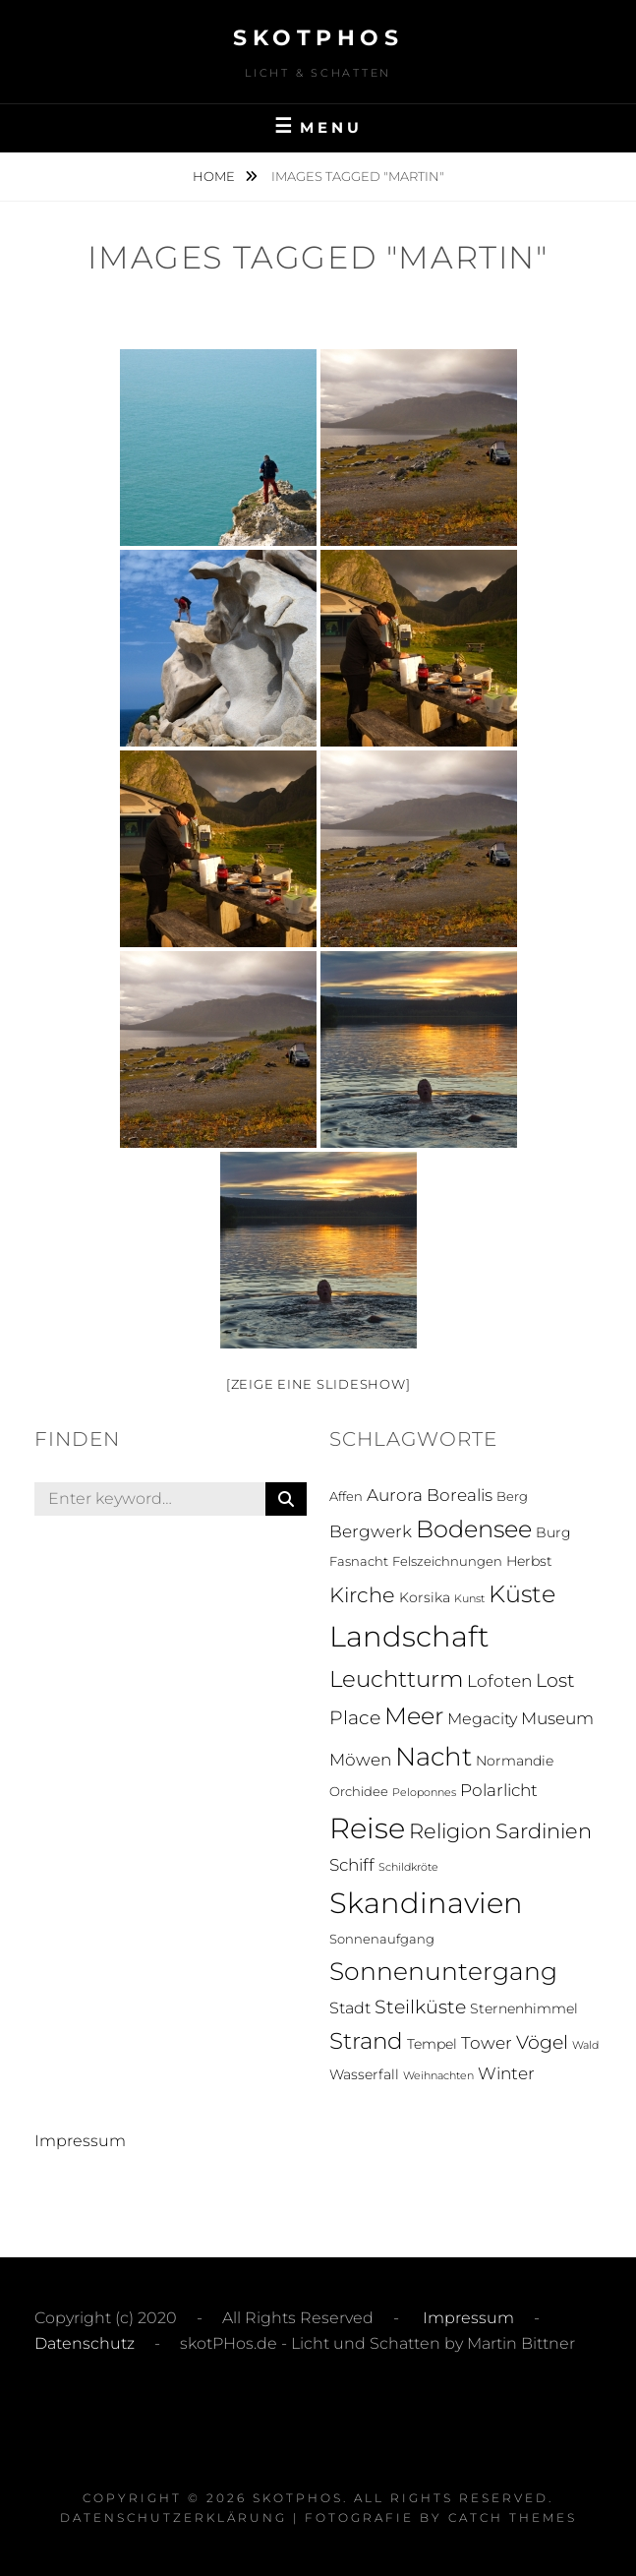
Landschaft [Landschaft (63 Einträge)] (409, 1636)
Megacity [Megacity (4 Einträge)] (482, 1718)
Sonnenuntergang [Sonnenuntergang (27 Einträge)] (443, 1971)
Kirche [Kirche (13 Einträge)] (362, 1595)
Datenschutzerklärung (173, 2517)
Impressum (80, 2140)
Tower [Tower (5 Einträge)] (486, 2043)
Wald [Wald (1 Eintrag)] (585, 2045)
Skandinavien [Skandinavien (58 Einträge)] (426, 1903)
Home (215, 176)
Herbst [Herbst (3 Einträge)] (529, 1561)
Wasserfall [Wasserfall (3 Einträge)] (364, 2074)
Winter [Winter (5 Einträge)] (506, 2073)
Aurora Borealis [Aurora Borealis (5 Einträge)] (429, 1495)
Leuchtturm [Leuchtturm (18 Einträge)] (396, 1679)
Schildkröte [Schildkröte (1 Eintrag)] (408, 1867)
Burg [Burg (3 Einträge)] (553, 1532)
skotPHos (318, 38)
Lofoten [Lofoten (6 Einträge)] (499, 1680)
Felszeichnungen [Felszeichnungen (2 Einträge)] (447, 1561)
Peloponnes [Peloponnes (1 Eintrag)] (424, 1792)
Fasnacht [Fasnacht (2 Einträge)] (358, 1561)
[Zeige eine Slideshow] (318, 1384)
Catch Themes (512, 2517)
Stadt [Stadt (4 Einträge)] (350, 2008)
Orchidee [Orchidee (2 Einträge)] (358, 1791)
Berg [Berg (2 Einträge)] (512, 1496)
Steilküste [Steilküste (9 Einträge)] (420, 2006)
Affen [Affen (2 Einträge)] (346, 1496)
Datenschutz (84, 2343)
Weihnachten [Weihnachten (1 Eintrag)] (438, 2075)
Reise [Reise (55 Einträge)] (367, 1828)
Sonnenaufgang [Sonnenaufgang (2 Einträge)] (381, 1939)
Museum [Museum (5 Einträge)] (557, 1718)
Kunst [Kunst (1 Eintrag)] (469, 1598)
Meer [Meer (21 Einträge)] (413, 1716)
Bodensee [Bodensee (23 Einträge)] (474, 1529)
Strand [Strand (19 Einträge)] (366, 2041)
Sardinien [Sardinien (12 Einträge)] (543, 1831)
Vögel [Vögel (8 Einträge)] (542, 2042)
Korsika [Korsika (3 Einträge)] (424, 1597)
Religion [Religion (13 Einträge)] (450, 1831)
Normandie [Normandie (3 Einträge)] (514, 1760)
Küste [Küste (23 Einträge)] (522, 1594)
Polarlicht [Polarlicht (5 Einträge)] (499, 1790)
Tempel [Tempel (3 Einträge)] (432, 2044)
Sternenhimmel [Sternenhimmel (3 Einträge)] (524, 2008)
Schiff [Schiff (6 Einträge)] (352, 1864)
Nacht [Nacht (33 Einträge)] (433, 1756)
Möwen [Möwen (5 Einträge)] (360, 1759)
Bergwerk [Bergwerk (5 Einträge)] (370, 1531)
